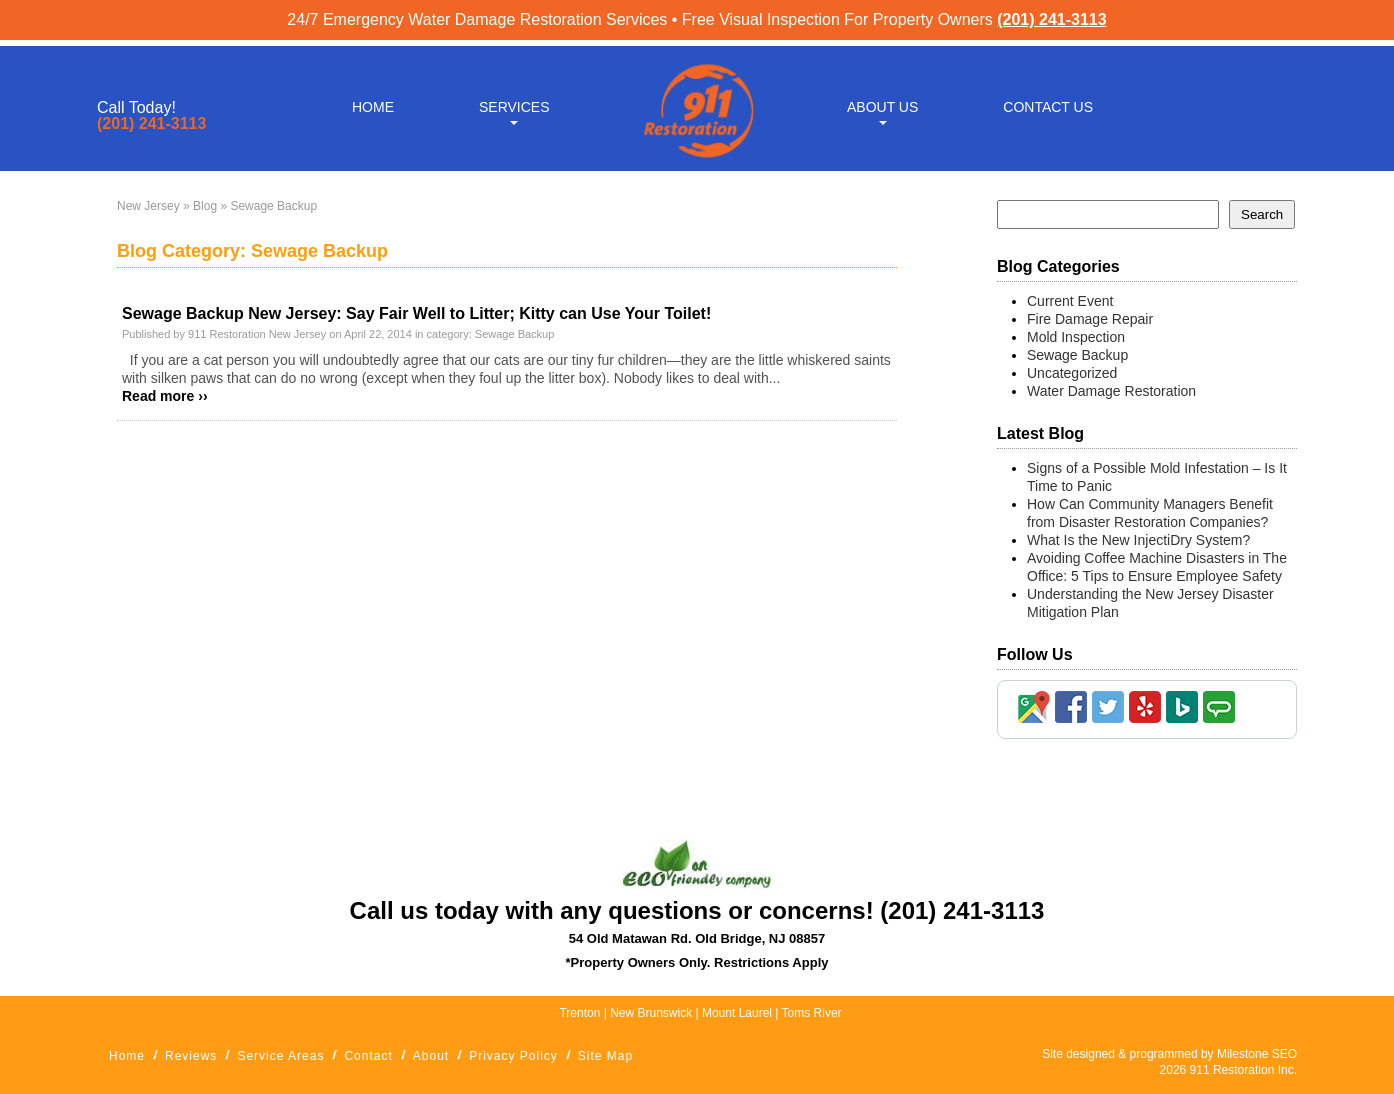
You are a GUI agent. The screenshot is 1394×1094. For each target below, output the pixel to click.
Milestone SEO (1257, 1054)
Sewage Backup (515, 334)
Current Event (1070, 301)
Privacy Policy (513, 1056)
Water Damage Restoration (1111, 391)
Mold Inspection (1076, 337)
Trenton (579, 1013)
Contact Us (1048, 102)
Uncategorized (1072, 373)
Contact (368, 1056)
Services (514, 102)
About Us (882, 102)
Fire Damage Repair (1090, 319)
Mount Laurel (738, 1013)
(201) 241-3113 (1051, 19)
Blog (205, 206)
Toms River (812, 1013)
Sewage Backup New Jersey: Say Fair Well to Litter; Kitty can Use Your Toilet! (416, 313)
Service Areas (280, 1056)
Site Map (605, 1056)
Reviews (191, 1056)
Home (373, 102)
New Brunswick (651, 1013)
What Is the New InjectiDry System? (1138, 540)
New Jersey (148, 206)
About (431, 1056)
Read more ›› (165, 396)
